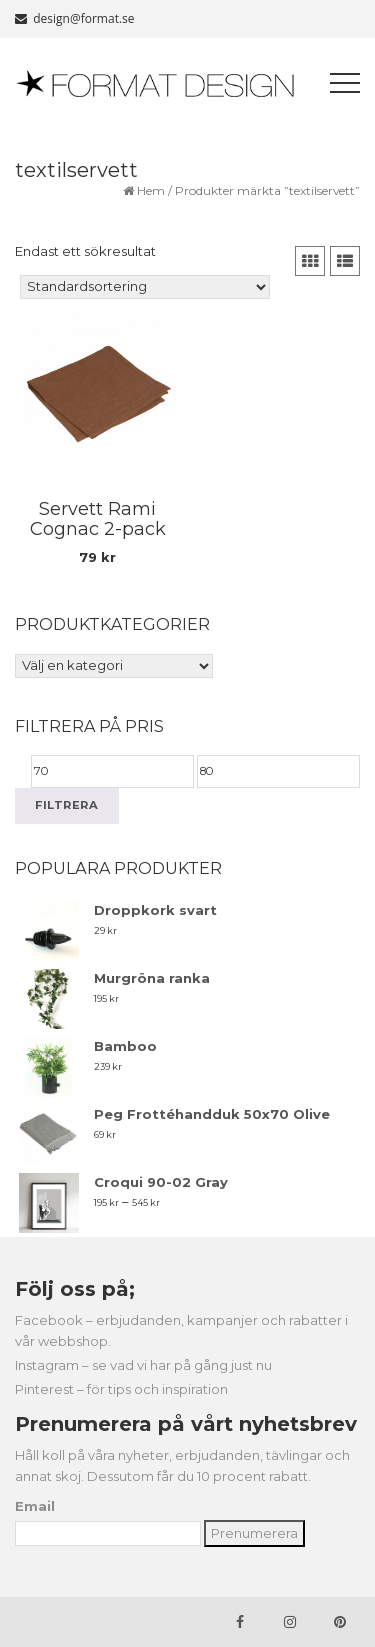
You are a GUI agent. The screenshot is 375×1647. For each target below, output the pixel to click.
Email (35, 1506)
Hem (151, 190)
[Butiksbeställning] (145, 287)
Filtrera (67, 805)
